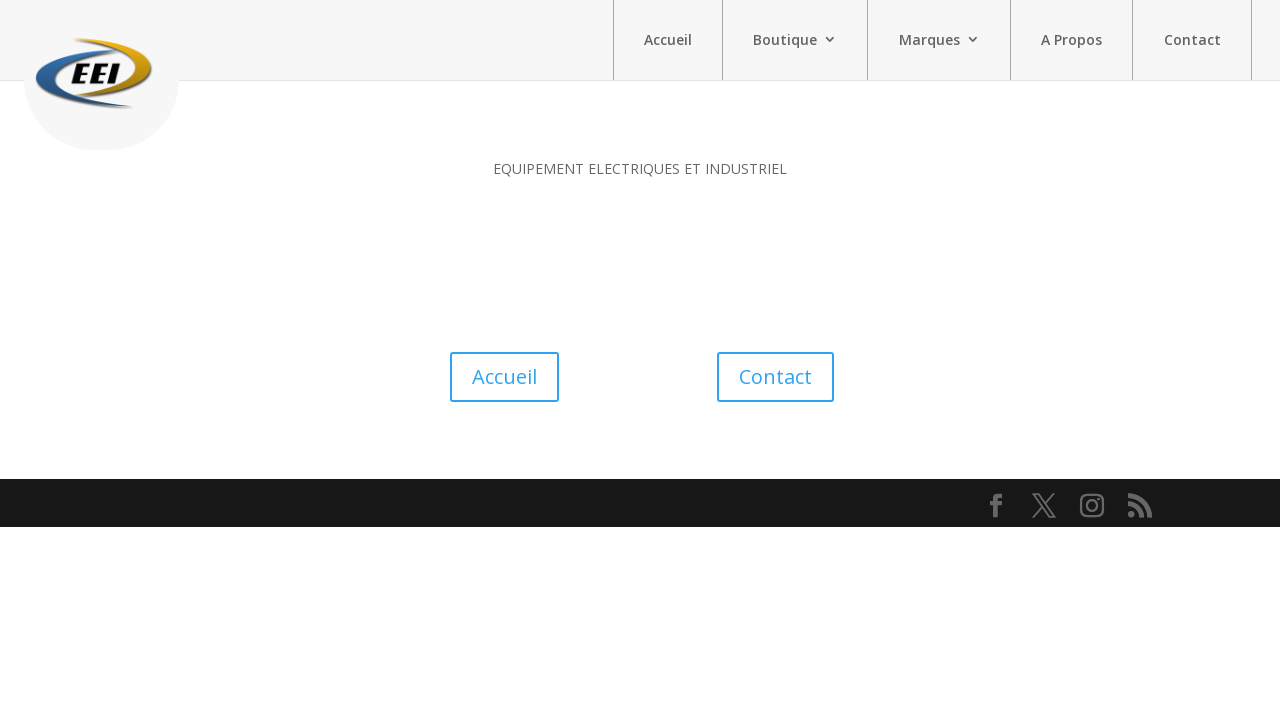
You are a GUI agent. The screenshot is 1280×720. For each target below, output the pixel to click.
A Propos (1071, 39)
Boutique (785, 39)
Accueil (668, 39)
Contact (1192, 39)
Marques (929, 39)
